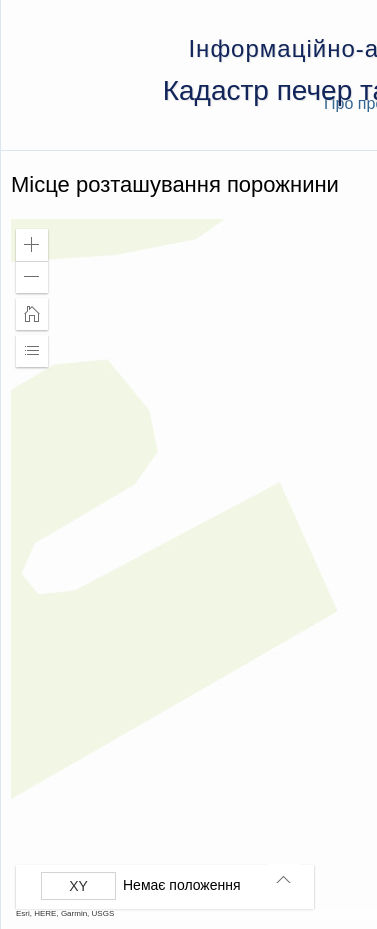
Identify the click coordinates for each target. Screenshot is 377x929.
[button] (32, 245)
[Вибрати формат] (78, 886)
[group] (170, 886)
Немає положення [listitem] (182, 885)
